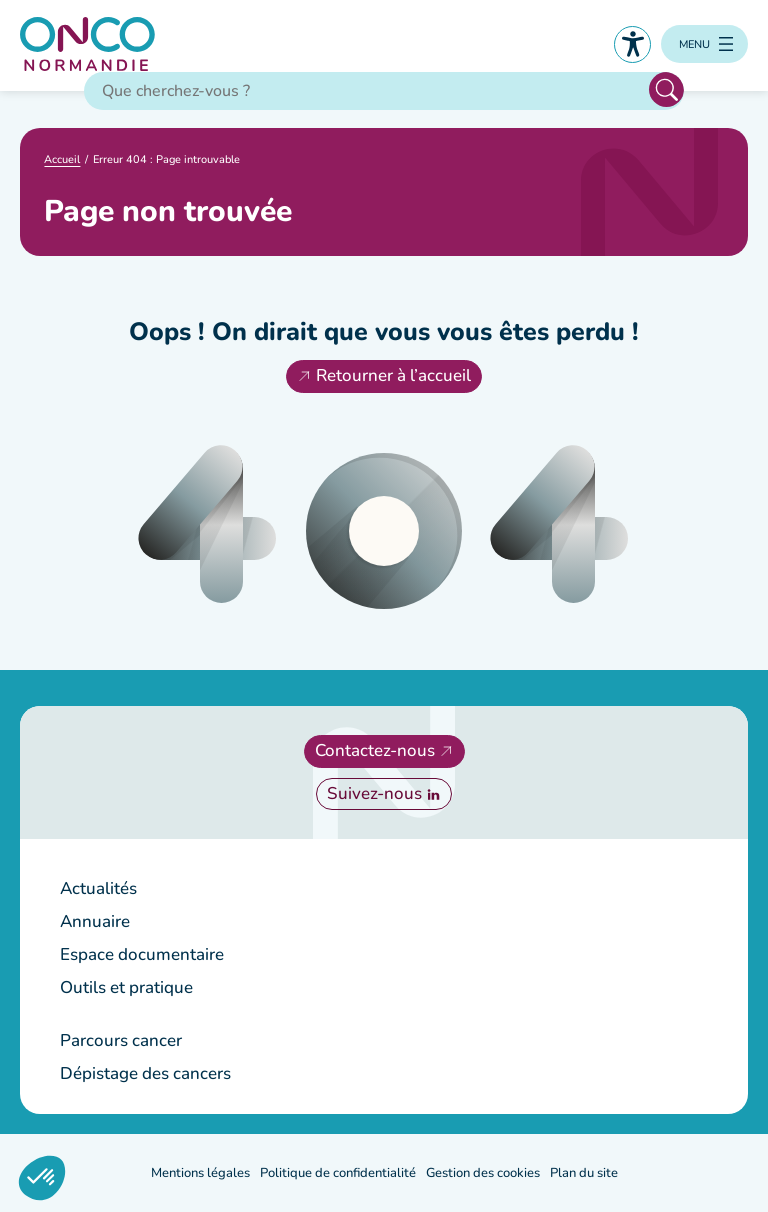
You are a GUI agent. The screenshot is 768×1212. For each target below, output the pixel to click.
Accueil (62, 159)
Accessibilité (632, 44)
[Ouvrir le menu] (704, 44)
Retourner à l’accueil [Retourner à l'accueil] (393, 375)
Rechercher (666, 89)
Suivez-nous (374, 793)
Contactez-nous (375, 750)
